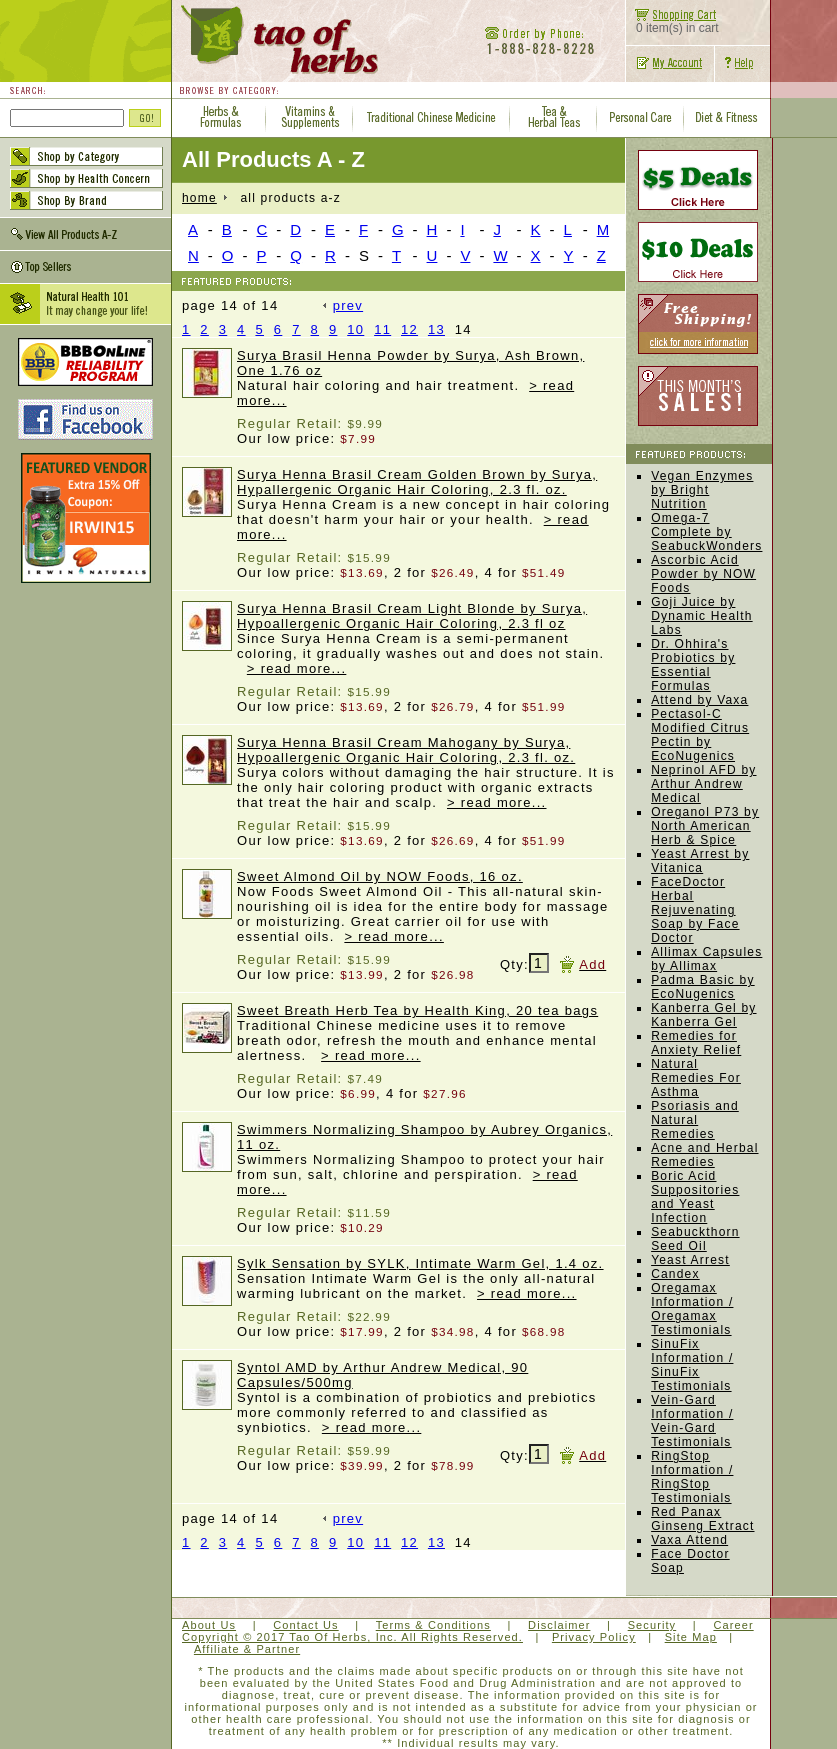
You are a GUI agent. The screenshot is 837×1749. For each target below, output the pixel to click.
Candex (675, 1274)
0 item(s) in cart (672, 22)
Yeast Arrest (690, 1260)
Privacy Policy (594, 1637)
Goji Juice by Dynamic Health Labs (702, 616)
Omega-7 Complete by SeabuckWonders (706, 532)
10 (355, 329)
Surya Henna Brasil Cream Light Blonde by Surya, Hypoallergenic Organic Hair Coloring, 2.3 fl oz (412, 616)
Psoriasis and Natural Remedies (695, 1120)
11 (382, 329)
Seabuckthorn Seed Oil (695, 1239)
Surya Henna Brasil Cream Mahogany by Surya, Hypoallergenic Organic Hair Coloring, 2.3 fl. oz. (406, 750)
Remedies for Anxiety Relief (696, 1043)
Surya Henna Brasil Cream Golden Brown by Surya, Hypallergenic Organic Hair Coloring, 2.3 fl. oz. (417, 482)
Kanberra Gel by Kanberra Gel (703, 1015)
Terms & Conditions (433, 1625)
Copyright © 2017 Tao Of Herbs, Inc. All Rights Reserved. (352, 1637)
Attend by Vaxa (699, 700)
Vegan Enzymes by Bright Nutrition (702, 490)
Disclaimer (559, 1625)
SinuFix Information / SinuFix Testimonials (692, 1365)
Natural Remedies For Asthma (696, 1078)
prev (343, 305)
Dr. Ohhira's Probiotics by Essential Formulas (693, 665)
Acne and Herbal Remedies (704, 1155)
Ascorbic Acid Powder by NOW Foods (703, 574)
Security (652, 1625)
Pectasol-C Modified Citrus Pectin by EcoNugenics (700, 735)
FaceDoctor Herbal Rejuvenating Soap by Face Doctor (695, 910)
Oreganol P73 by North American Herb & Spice (705, 826)
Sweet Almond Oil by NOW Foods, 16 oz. (380, 876)
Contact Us (305, 1625)
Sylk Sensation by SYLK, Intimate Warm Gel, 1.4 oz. (420, 1263)
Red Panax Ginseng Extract (702, 1519)
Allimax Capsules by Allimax (706, 959)
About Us (209, 1625)
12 (409, 329)
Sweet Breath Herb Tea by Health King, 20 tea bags (417, 1010)
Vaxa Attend (689, 1540)
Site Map (691, 1637)
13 (436, 329)
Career (733, 1625)
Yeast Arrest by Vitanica (700, 861)
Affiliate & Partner (247, 1649)
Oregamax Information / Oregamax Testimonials (692, 1309)
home (199, 198)
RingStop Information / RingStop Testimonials (692, 1477)
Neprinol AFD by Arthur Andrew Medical (703, 784)
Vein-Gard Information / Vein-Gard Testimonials (692, 1421)
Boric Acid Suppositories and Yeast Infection (695, 1197)
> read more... (297, 668)
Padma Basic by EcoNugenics (703, 987)
